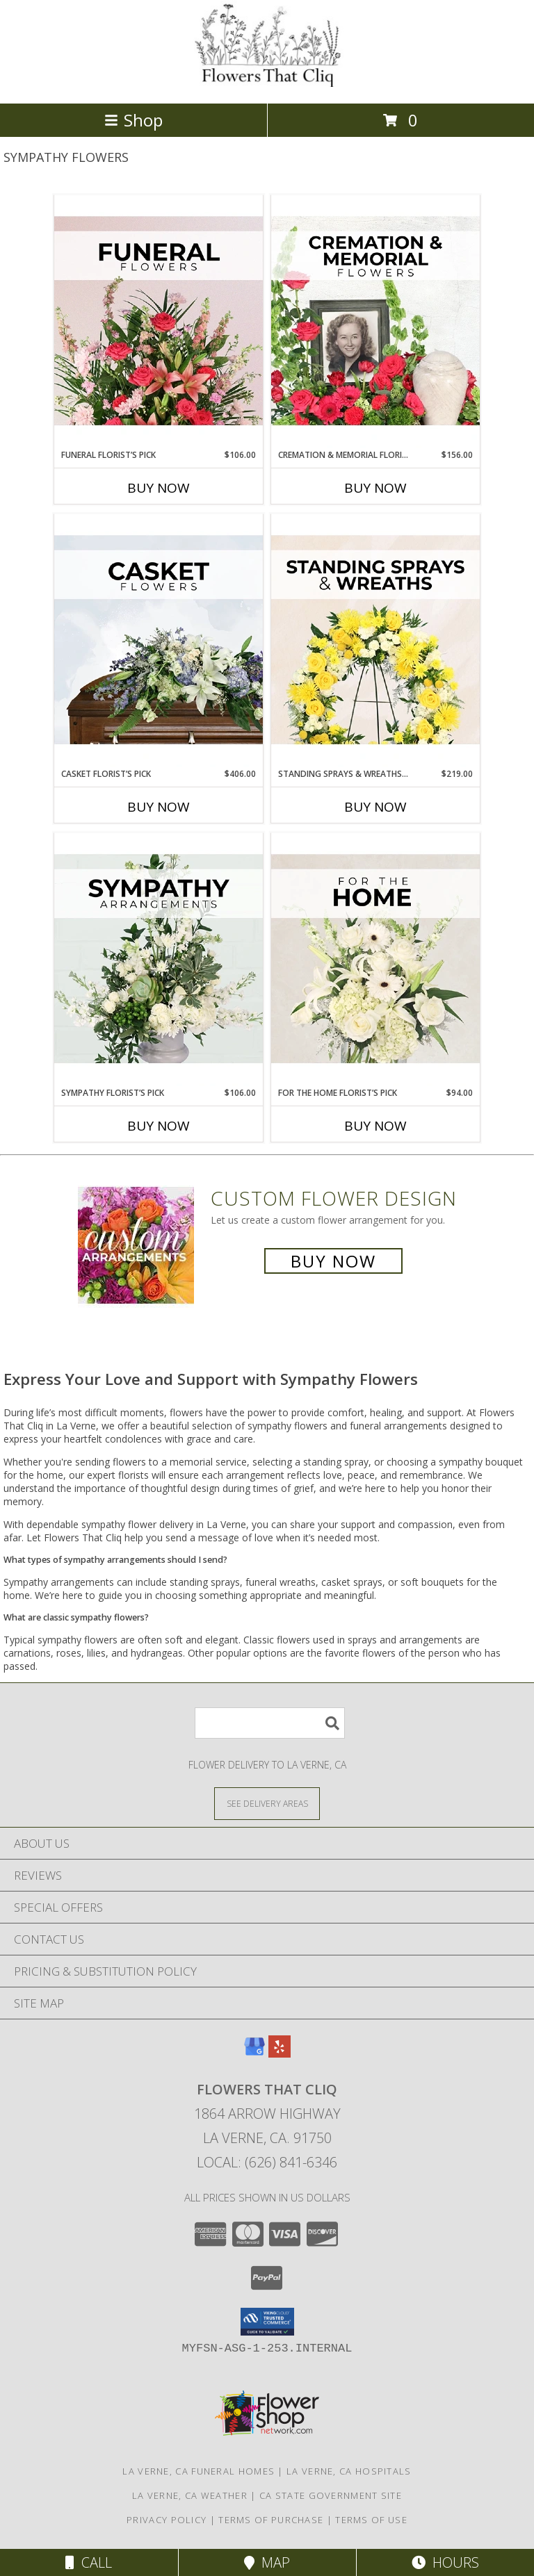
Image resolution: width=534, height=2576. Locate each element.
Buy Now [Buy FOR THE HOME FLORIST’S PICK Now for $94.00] (375, 1126)
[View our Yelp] (279, 2053)
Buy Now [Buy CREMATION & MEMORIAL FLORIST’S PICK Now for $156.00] (375, 488)
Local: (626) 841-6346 (267, 2162)
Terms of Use (371, 2519)
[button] (267, 2322)
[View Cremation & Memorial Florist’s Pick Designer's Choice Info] (375, 321)
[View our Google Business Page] (254, 2053)
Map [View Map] (267, 2562)
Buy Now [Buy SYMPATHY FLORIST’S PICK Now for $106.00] (158, 1126)
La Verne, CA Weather (190, 2495)
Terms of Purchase (270, 2519)
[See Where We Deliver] (267, 1803)
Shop (133, 119)
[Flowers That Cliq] (267, 83)
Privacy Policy (167, 2519)
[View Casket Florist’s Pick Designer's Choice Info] (158, 640)
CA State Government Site (330, 2495)
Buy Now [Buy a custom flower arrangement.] (333, 1260)
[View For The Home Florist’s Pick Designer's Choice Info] (375, 959)
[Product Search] (270, 1723)
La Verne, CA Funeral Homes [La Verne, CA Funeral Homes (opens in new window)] (198, 2471)
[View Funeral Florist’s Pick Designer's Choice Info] (158, 321)
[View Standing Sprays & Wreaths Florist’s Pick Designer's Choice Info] (375, 640)
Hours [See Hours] (445, 2562)
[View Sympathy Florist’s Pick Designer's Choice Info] (158, 959)
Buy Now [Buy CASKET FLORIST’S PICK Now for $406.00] (158, 807)
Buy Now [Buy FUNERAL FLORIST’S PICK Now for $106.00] (158, 488)
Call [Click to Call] (88, 2562)
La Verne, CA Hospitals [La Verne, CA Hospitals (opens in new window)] (349, 2471)
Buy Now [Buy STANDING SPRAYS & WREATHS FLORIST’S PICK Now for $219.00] (375, 807)
